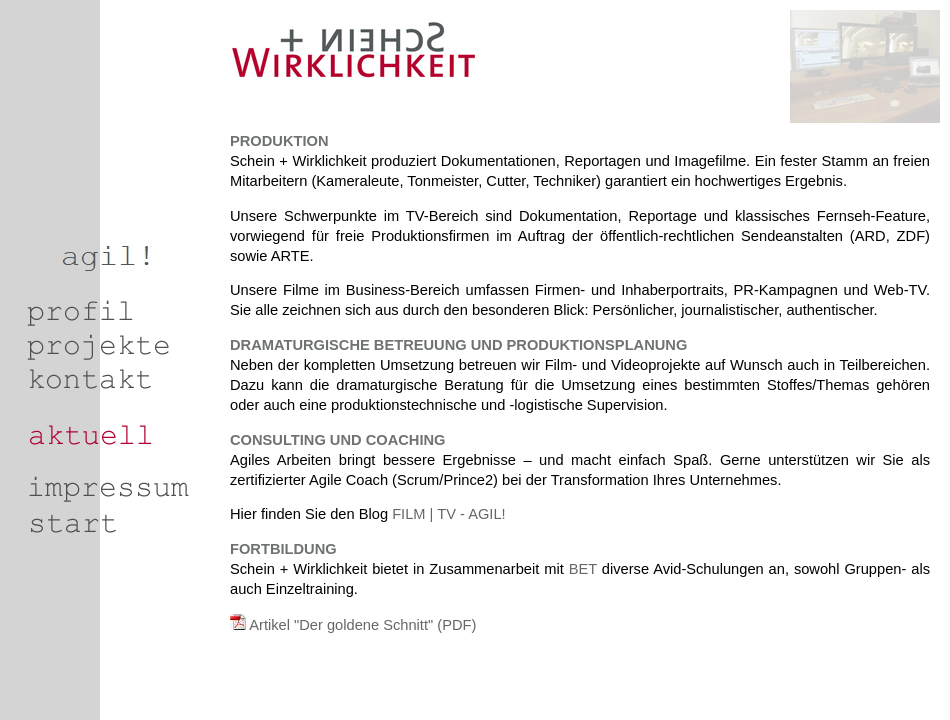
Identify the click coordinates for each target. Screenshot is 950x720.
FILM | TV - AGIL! (447, 514)
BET (583, 569)
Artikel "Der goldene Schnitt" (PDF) (362, 625)
